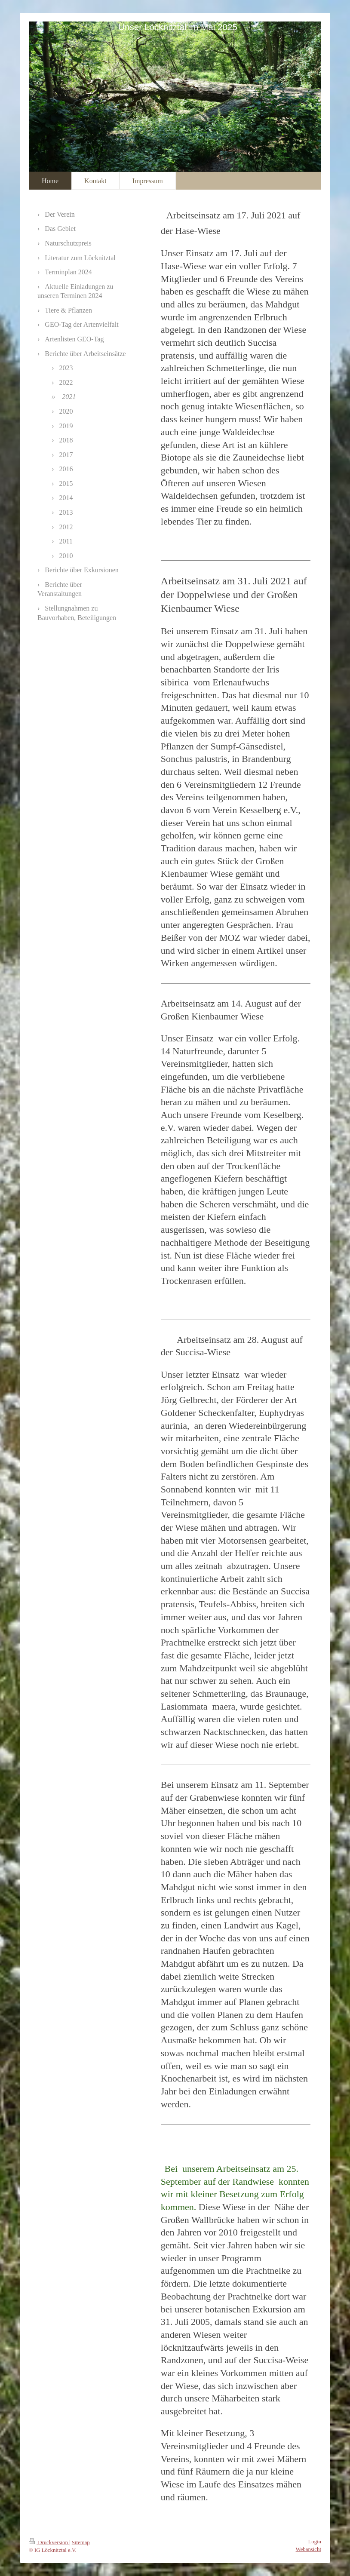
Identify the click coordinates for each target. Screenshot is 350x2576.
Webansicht (308, 2549)
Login (314, 2542)
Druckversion (49, 2542)
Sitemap (81, 2542)
